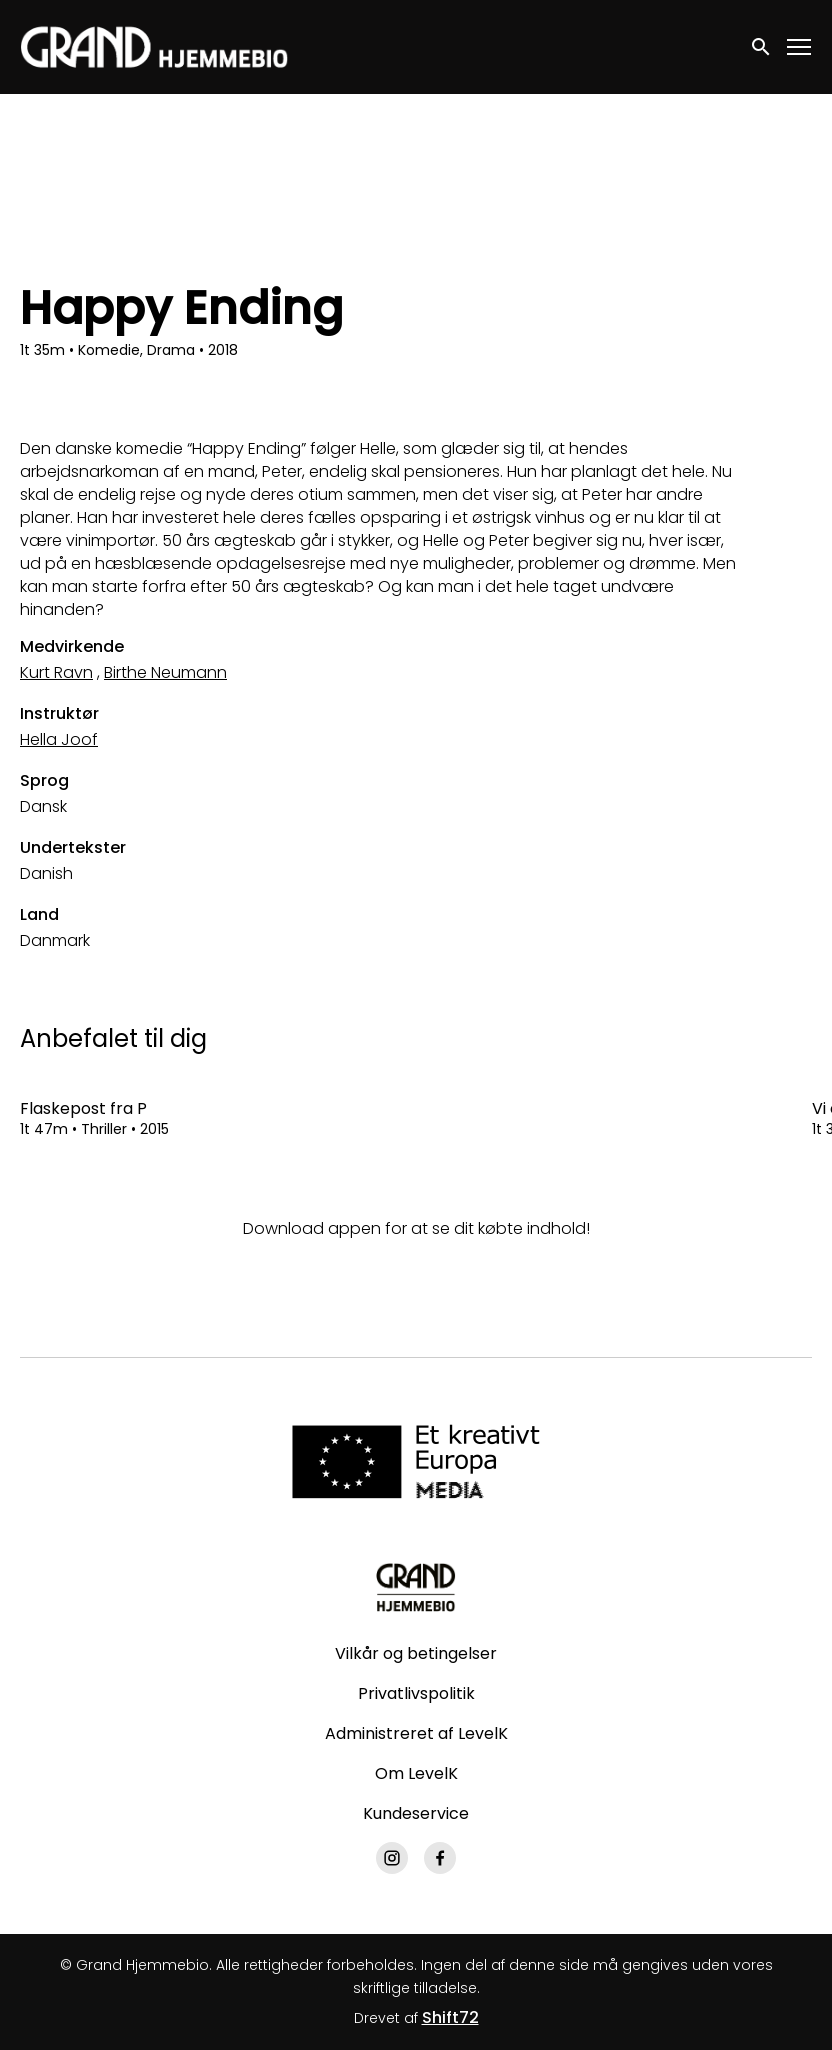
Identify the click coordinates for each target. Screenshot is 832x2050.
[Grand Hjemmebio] (415, 1587)
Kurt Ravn (56, 672)
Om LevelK (416, 1773)
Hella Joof (59, 739)
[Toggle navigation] (800, 47)
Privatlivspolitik (416, 1693)
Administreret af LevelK (416, 1733)
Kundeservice (416, 1813)
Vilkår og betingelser (416, 1653)
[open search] (762, 46)
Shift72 (450, 2017)
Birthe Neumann (165, 672)
